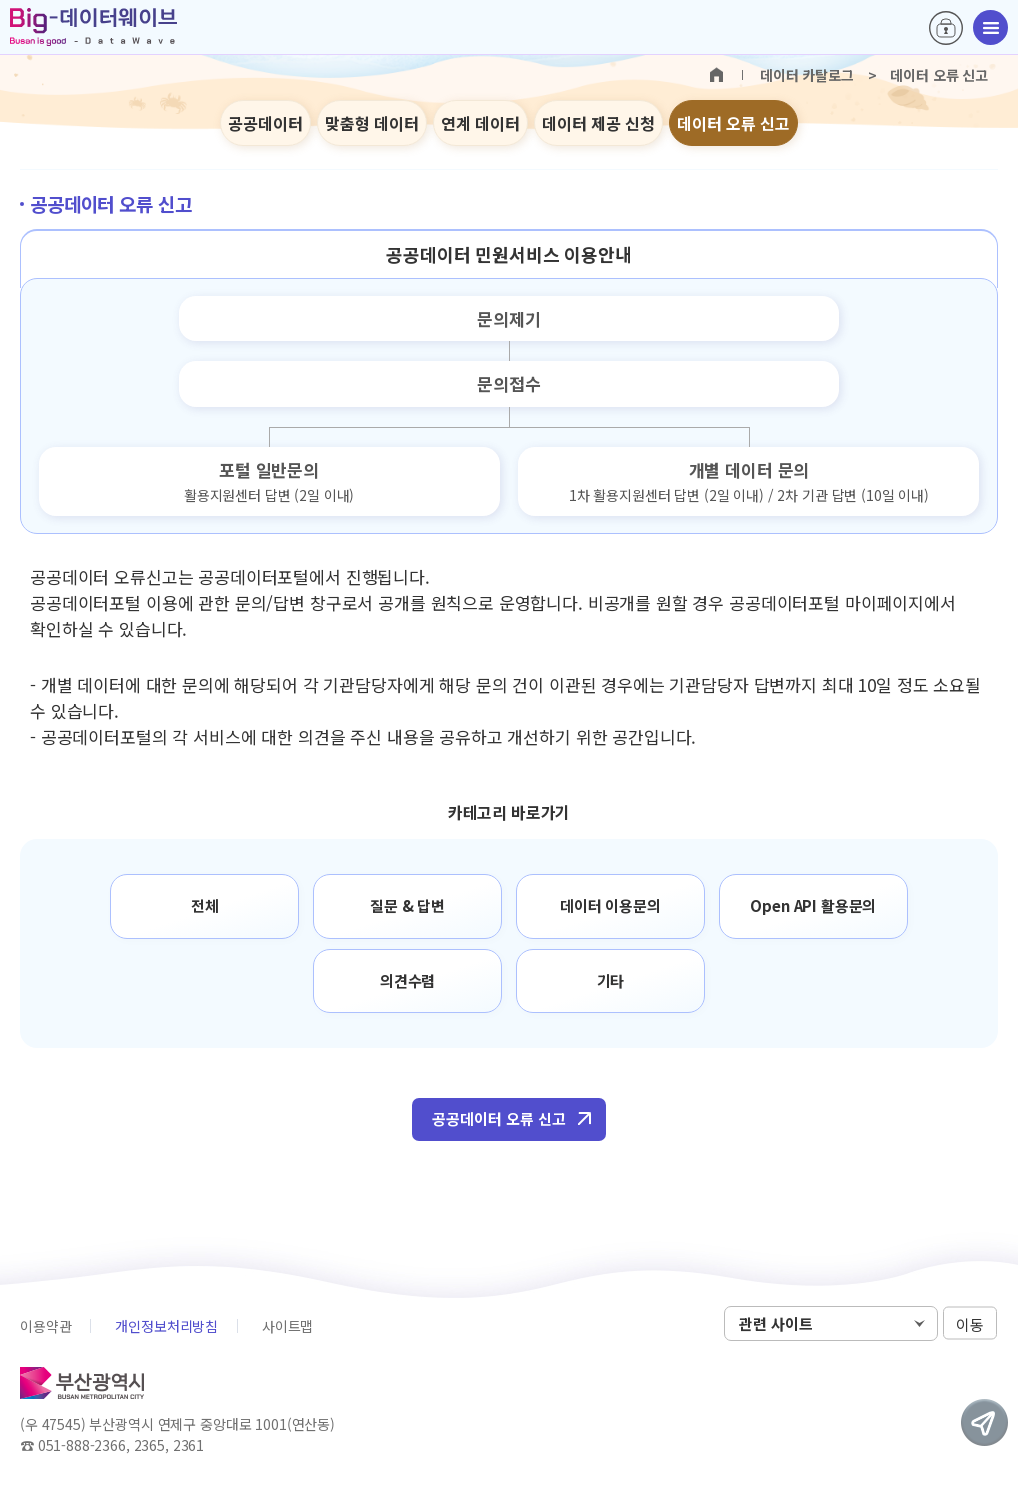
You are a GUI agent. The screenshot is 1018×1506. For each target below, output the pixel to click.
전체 (205, 905)
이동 (970, 1324)
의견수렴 (407, 980)
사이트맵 (287, 1326)
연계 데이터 (480, 123)
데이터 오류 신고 (733, 123)
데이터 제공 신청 (598, 123)
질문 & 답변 (407, 905)
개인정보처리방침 (166, 1326)
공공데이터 (265, 123)
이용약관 (45, 1326)
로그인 (946, 28)
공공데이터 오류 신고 (499, 1118)
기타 (611, 980)
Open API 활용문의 (813, 905)
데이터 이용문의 (610, 905)
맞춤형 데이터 (372, 123)
